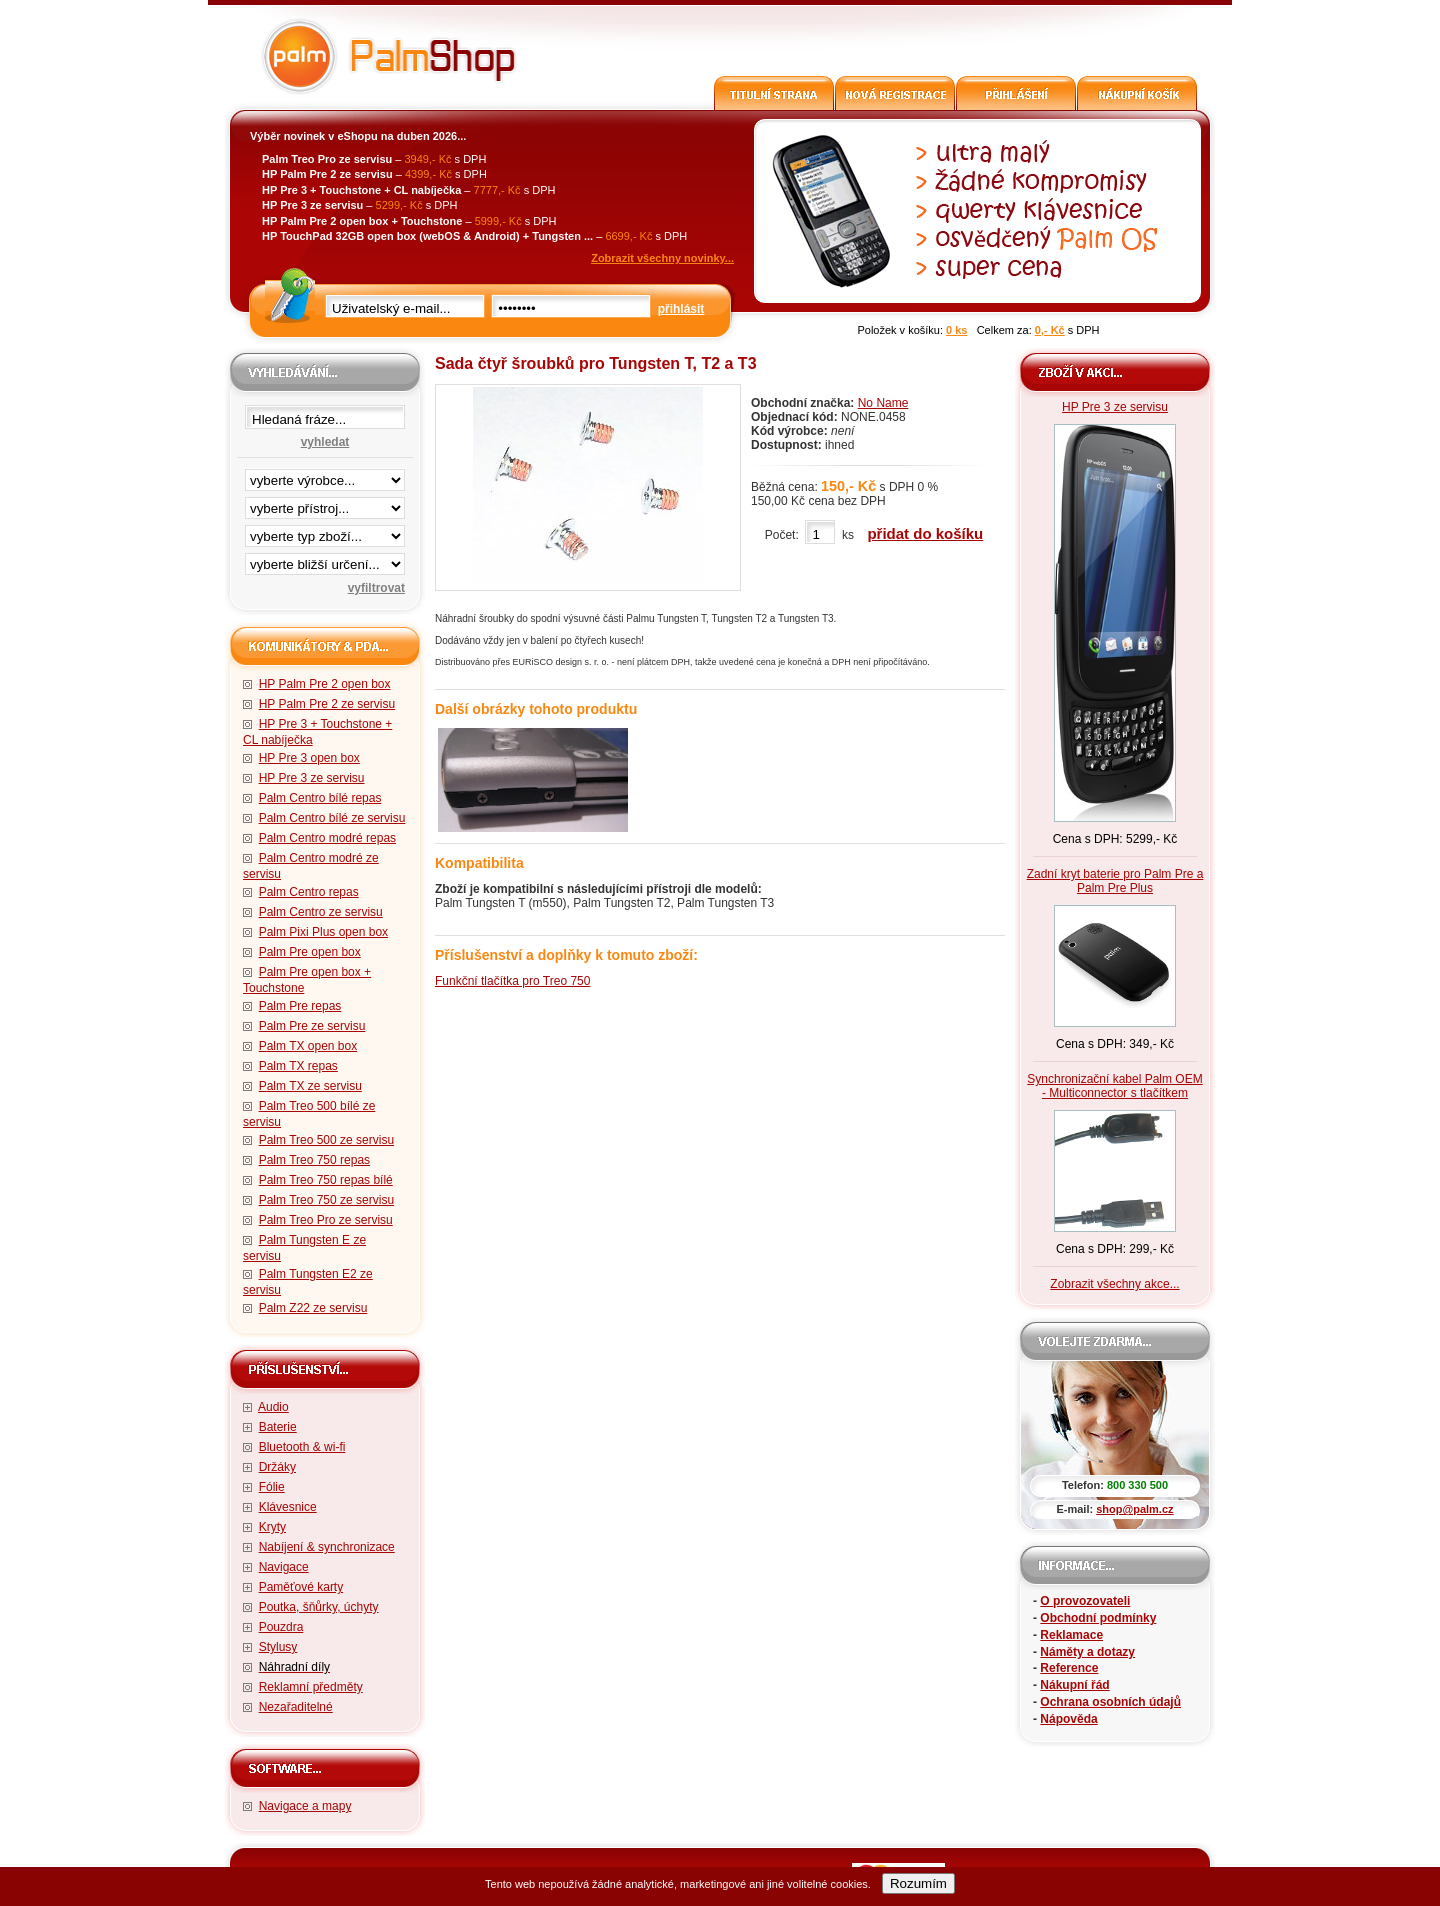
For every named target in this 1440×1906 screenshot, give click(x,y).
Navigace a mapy (305, 1806)
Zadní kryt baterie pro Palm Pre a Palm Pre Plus (1115, 881)
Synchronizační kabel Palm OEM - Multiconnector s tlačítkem (1114, 1086)
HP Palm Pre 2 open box (325, 684)
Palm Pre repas (300, 1006)
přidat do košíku (925, 533)
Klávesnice (288, 1507)
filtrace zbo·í (325, 532)
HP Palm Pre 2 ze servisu (327, 704)
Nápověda (1068, 1719)
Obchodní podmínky (1098, 1618)
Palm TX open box (308, 1046)
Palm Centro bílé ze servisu (332, 818)
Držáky (277, 1467)
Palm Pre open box (310, 952)
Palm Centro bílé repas (320, 798)
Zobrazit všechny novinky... (662, 258)
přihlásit (681, 309)
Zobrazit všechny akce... (1114, 1284)
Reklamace (1071, 1635)
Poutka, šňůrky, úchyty (319, 1607)
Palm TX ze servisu (310, 1086)
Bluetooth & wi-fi (302, 1447)
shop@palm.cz (1134, 1509)
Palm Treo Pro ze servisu (326, 1220)
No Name (883, 403)
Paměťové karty (301, 1587)
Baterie (278, 1427)
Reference (1069, 1668)
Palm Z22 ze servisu (313, 1308)
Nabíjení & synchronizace (327, 1547)
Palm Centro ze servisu (321, 912)
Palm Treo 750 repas (314, 1160)
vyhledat (325, 442)
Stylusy (278, 1647)
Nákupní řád (1074, 1685)
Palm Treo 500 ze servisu (326, 1140)
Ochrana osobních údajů (1110, 1702)
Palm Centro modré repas (327, 838)
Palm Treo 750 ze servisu (326, 1200)
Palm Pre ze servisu (312, 1026)
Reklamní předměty (311, 1687)
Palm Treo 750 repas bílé (326, 1180)
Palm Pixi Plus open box (323, 932)
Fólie (272, 1487)
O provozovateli (1085, 1601)
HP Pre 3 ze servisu (312, 778)
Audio (273, 1407)
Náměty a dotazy (1087, 1652)
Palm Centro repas (309, 892)
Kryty (272, 1527)
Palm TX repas (298, 1066)
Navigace (284, 1567)
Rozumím (918, 1883)
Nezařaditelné (296, 1707)
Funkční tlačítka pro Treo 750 (512, 981)
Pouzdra (281, 1627)
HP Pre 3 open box (309, 758)
